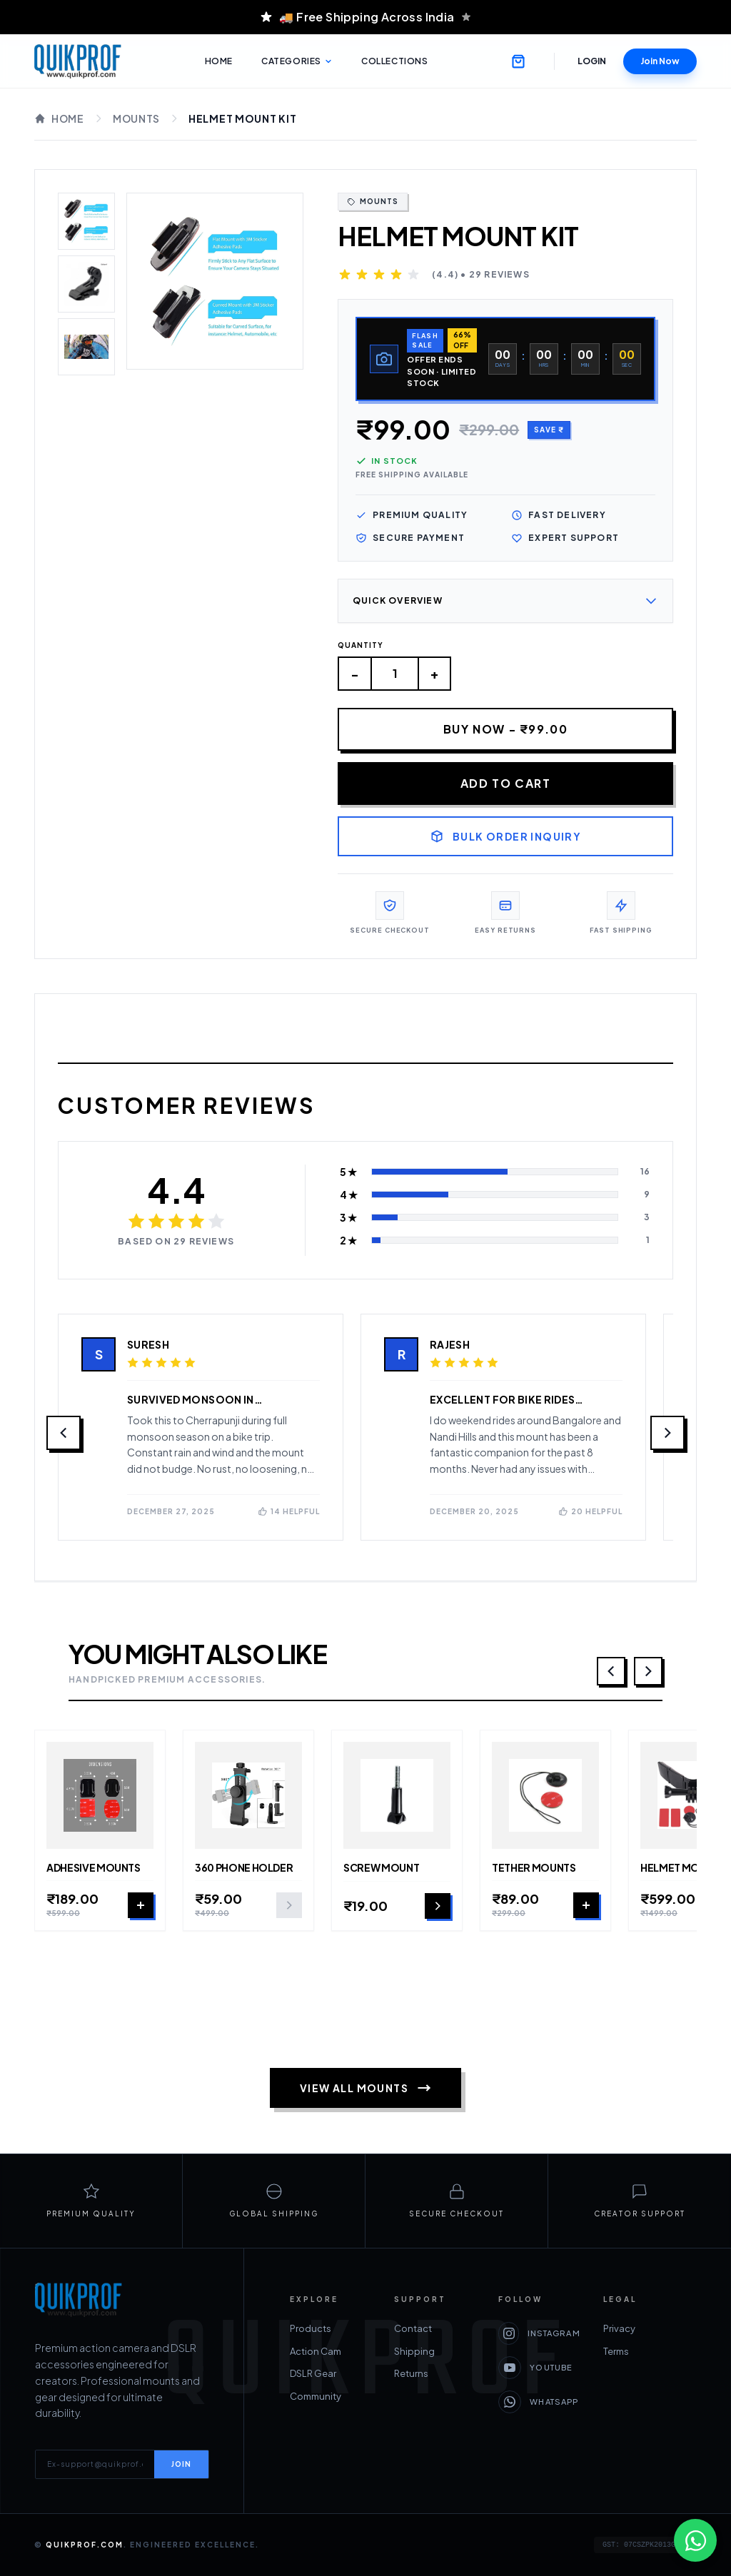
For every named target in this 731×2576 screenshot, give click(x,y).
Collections (394, 61)
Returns (411, 2374)
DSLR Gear (313, 2374)
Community (315, 2396)
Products (310, 2329)
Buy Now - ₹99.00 (505, 729)
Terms (511, 2351)
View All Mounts (365, 2088)
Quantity (360, 646)
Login (592, 61)
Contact (413, 2329)
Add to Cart (505, 783)
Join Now (660, 61)
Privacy (514, 2329)
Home (219, 61)
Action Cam (315, 2351)
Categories (297, 61)
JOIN (181, 2464)
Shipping (414, 2351)
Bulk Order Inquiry (505, 837)
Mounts (136, 118)
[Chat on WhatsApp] (695, 2540)
